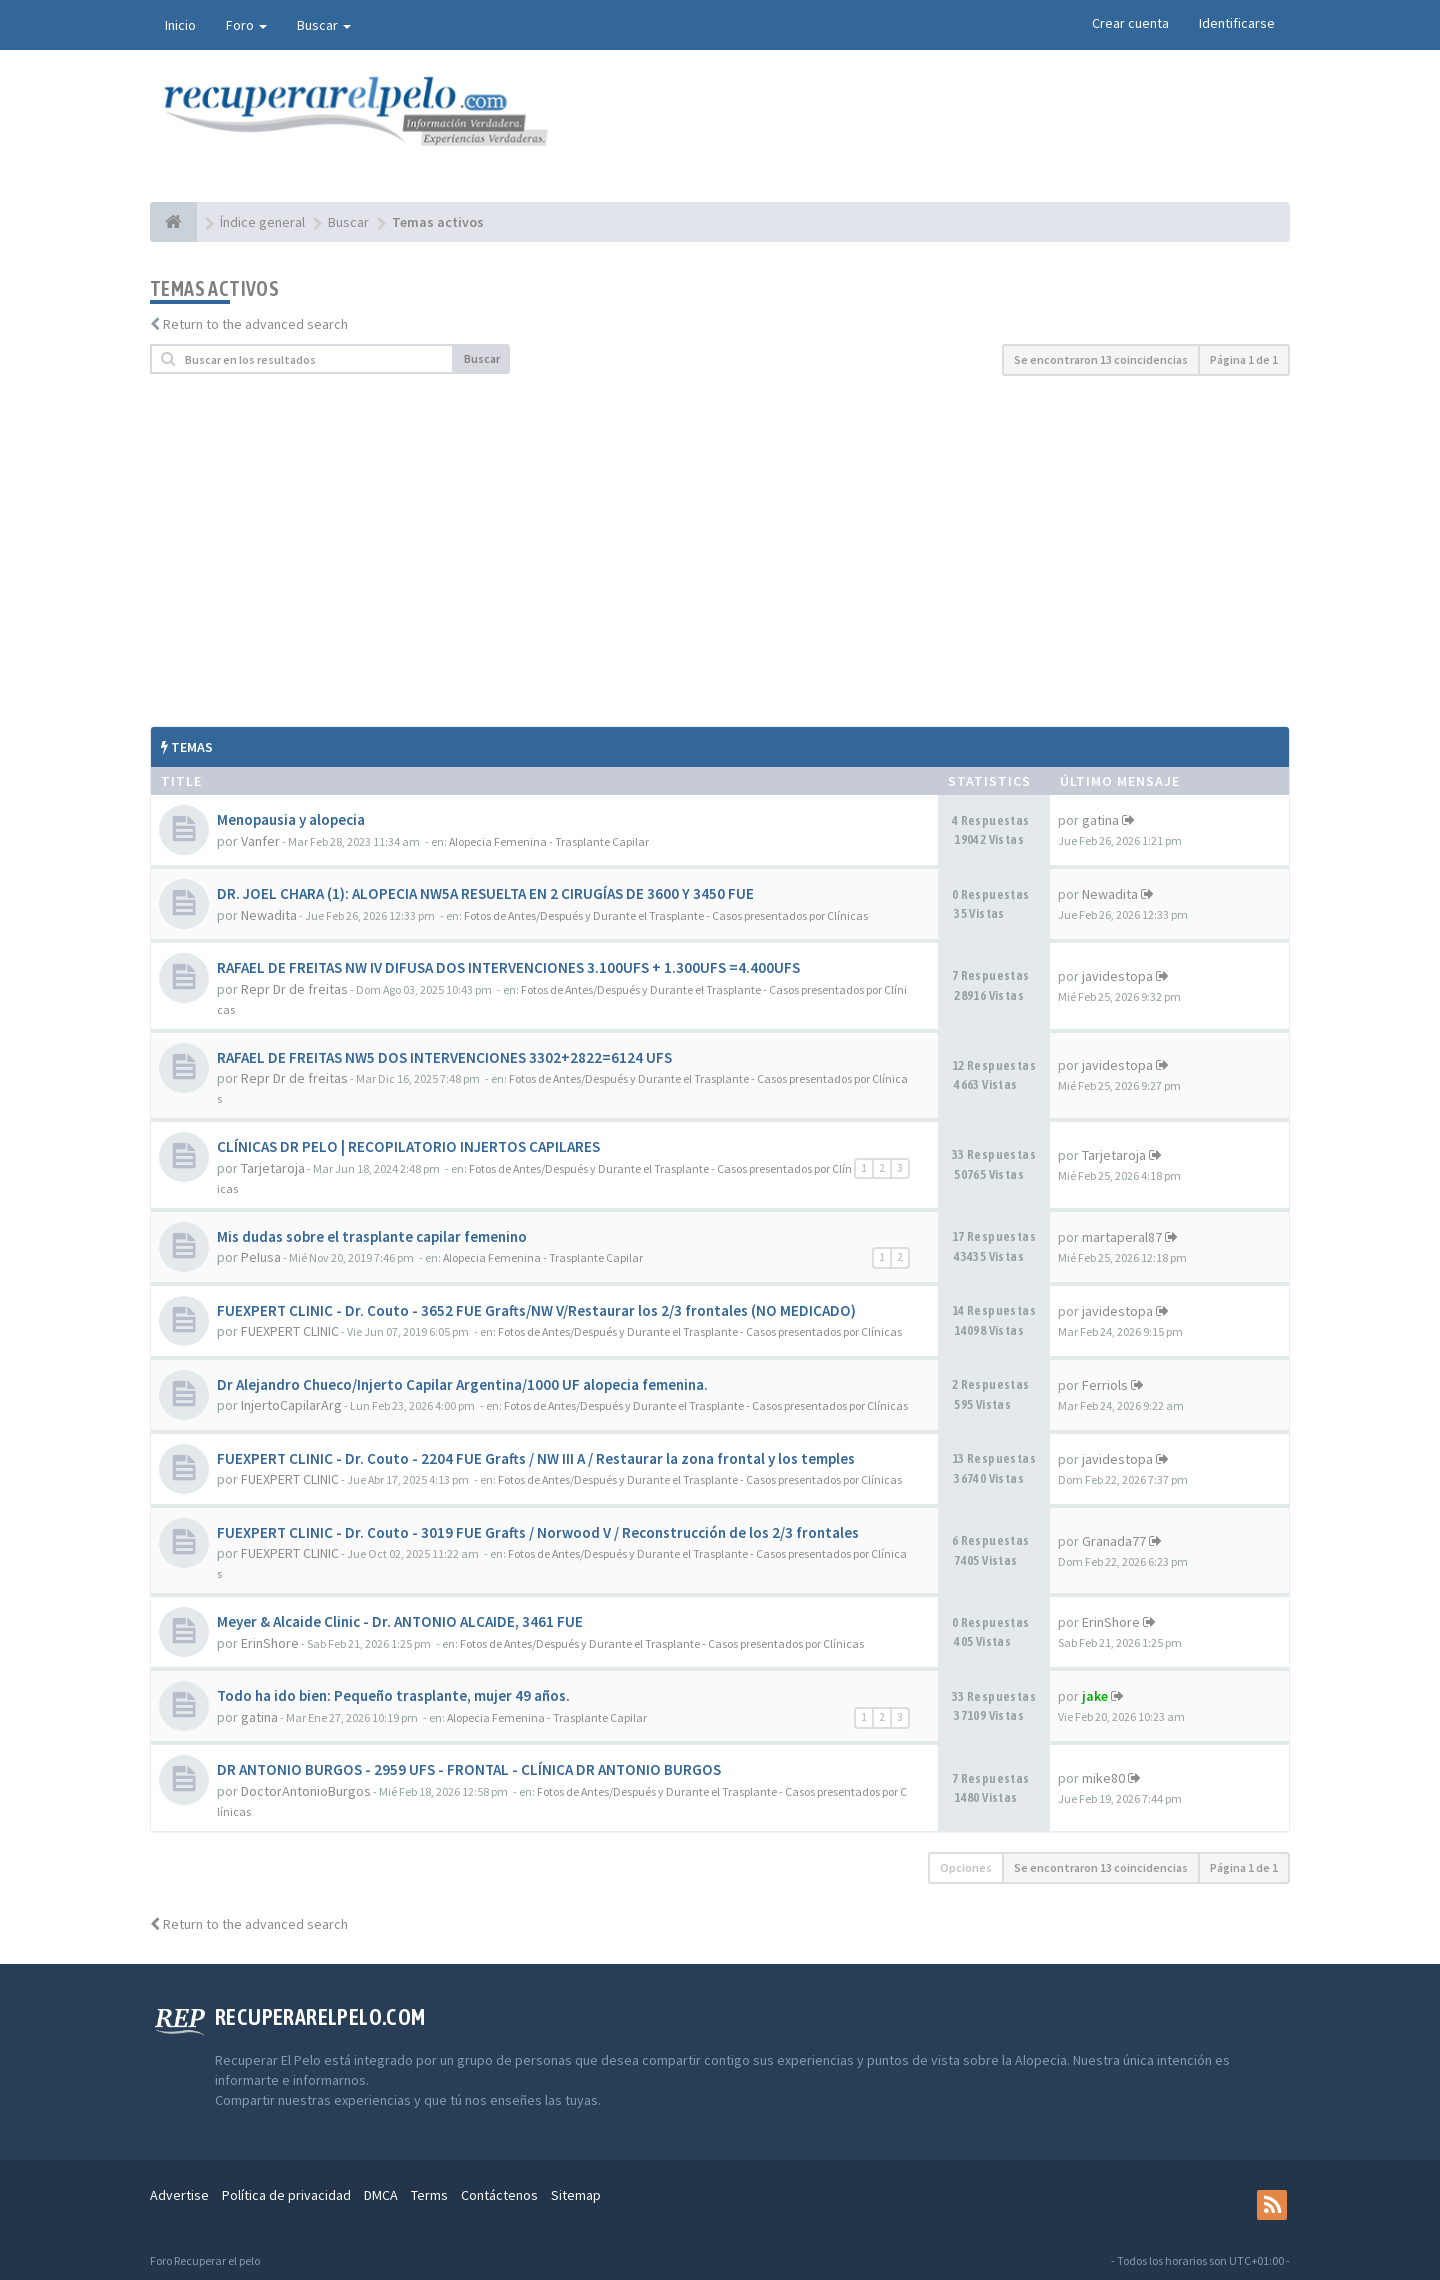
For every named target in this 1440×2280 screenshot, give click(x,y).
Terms (429, 2195)
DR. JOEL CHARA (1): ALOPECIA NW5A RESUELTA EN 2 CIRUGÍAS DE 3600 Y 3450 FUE (485, 893)
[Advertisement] (720, 551)
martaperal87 (1122, 1237)
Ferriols (1105, 1385)
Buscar (324, 25)
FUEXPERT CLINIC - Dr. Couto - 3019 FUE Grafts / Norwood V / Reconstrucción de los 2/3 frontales (538, 1532)
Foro (246, 25)
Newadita (269, 915)
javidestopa (1117, 976)
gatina (1100, 820)
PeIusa (261, 1257)
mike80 (1103, 1778)
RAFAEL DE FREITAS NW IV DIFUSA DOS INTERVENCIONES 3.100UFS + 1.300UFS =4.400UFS (508, 967)
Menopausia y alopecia (291, 819)
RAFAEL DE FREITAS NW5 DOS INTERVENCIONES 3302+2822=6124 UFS (444, 1057)
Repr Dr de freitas (294, 989)
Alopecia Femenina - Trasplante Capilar (549, 841)
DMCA (381, 2195)
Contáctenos (499, 2195)
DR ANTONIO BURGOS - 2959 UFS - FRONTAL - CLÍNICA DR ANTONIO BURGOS (469, 1769)
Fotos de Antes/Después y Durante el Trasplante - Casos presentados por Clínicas (666, 915)
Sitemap (576, 2195)
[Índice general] (173, 222)
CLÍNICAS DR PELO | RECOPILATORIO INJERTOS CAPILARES (408, 1146)
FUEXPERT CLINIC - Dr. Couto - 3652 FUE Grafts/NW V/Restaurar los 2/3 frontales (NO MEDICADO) (536, 1310)
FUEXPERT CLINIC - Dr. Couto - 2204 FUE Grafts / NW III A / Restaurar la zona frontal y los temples (536, 1458)
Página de (1244, 359)
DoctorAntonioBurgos (306, 1791)
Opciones (966, 1867)
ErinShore (270, 1643)
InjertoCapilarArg (291, 1405)
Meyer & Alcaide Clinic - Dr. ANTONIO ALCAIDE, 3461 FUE (400, 1621)
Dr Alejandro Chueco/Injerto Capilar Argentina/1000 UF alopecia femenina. (462, 1384)
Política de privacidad (286, 2195)
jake (1095, 1696)
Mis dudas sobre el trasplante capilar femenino (372, 1236)
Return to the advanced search (255, 324)
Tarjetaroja (273, 1168)
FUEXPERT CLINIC (290, 1331)
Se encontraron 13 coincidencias (1101, 359)
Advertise (179, 2195)
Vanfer (260, 841)
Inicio (180, 25)
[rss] (1272, 2205)
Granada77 (1114, 1541)
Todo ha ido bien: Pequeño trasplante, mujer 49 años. (393, 1695)
